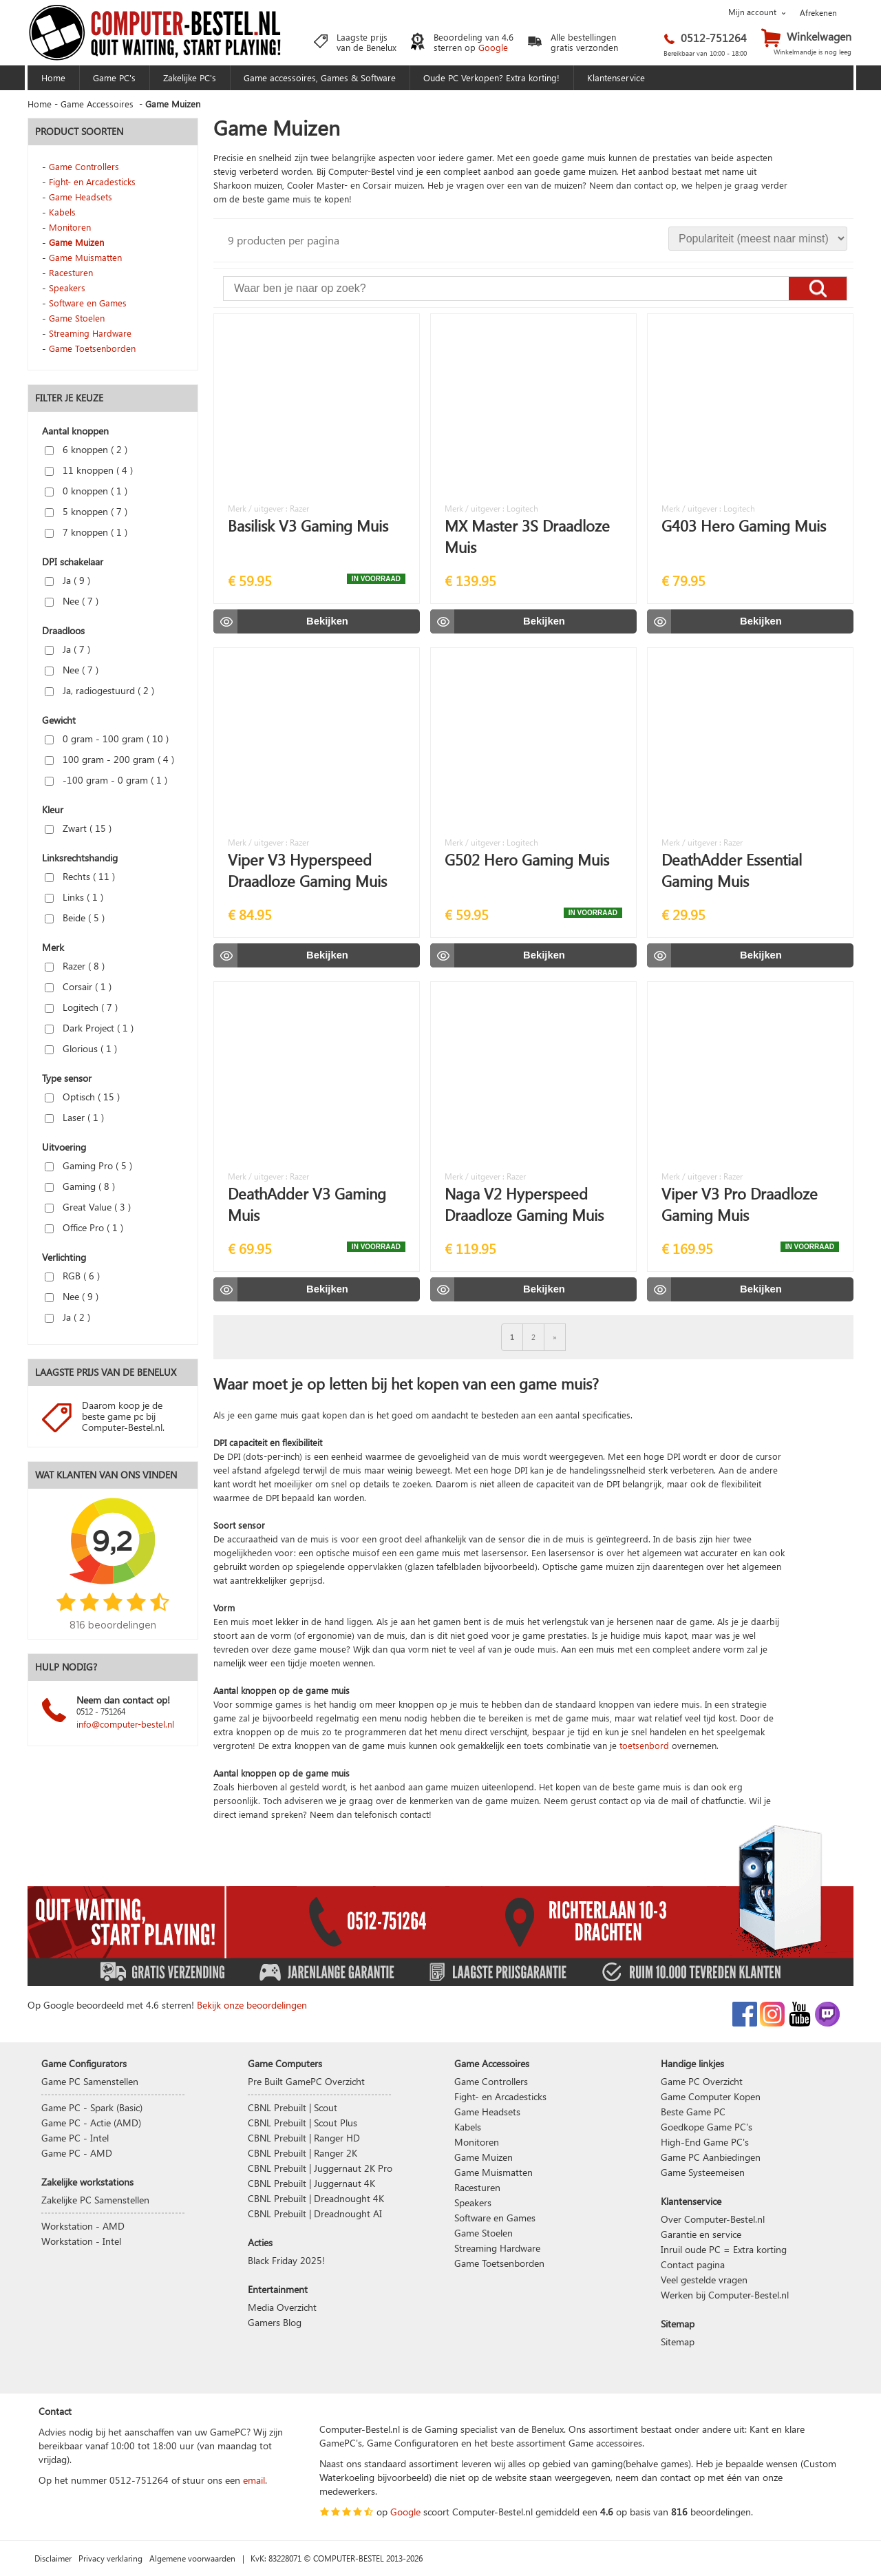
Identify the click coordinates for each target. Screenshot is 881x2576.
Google (493, 47)
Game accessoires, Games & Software (320, 77)
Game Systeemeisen (703, 2172)
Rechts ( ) (80, 876)
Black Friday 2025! (286, 2260)
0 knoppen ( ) (86, 490)
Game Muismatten (85, 257)
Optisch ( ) (82, 1096)
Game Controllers (84, 166)
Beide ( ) (75, 917)
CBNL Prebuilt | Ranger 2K (302, 2152)
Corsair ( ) (78, 986)
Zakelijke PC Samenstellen (95, 2199)
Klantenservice (616, 77)
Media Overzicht (282, 2307)
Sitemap (677, 2341)
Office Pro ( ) (84, 1227)
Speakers (67, 287)
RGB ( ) (72, 1275)
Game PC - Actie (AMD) (91, 2122)
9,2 (112, 1540)
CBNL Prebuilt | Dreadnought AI (315, 2213)
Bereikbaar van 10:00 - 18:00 (705, 53)
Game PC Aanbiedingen (711, 2157)
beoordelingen (720, 2511)
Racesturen (71, 272)
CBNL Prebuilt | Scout (292, 2107)
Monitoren (70, 227)
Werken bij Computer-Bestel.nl (725, 2294)
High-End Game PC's (705, 2141)
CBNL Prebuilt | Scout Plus (302, 2122)
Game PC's (114, 77)
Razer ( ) (75, 965)
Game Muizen (76, 242)
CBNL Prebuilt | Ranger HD (304, 2137)
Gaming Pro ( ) (88, 1165)
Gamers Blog (274, 2322)
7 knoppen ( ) (86, 531)
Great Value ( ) (88, 1206)
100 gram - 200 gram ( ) (109, 759)
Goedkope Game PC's (706, 2126)
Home (53, 77)
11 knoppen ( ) (89, 470)
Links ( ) (74, 896)
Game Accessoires (97, 103)
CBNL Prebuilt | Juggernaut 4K (311, 2183)
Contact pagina (693, 2264)
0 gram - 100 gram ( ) (107, 738)
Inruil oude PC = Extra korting (724, 2249)
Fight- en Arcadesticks (92, 181)
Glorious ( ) (81, 1048)
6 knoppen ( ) (86, 449)
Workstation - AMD (83, 2225)
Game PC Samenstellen (89, 2081)
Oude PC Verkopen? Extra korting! (491, 77)
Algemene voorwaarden (192, 2558)
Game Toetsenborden (92, 348)
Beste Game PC (693, 2111)
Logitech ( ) (81, 1007)
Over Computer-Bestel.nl (713, 2219)
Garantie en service (701, 2234)
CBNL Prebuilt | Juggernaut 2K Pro (320, 2168)
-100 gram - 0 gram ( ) (106, 779)
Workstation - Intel (81, 2241)
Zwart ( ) (78, 828)
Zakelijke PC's (189, 77)
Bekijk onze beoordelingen (252, 2004)
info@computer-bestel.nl (125, 1724)
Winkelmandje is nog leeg (812, 51)
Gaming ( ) (80, 1186)
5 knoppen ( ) (86, 511)
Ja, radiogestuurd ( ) (99, 690)
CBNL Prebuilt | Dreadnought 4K (316, 2198)
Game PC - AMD (76, 2152)
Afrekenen (818, 12)
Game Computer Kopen (711, 2096)
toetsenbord (644, 1745)
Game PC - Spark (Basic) (91, 2107)
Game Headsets (80, 196)
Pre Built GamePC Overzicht (306, 2081)
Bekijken (327, 621)
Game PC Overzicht (702, 2081)
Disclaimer (53, 2558)
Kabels (62, 212)
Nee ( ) (71, 600)
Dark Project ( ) (89, 1027)
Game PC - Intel (75, 2137)
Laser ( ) (74, 1117)
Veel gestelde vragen (704, 2279)
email (254, 2479)
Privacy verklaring (110, 2558)
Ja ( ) (67, 580)
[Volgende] (555, 1337)
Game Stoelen (77, 318)
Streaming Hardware (90, 333)
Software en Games (88, 302)
